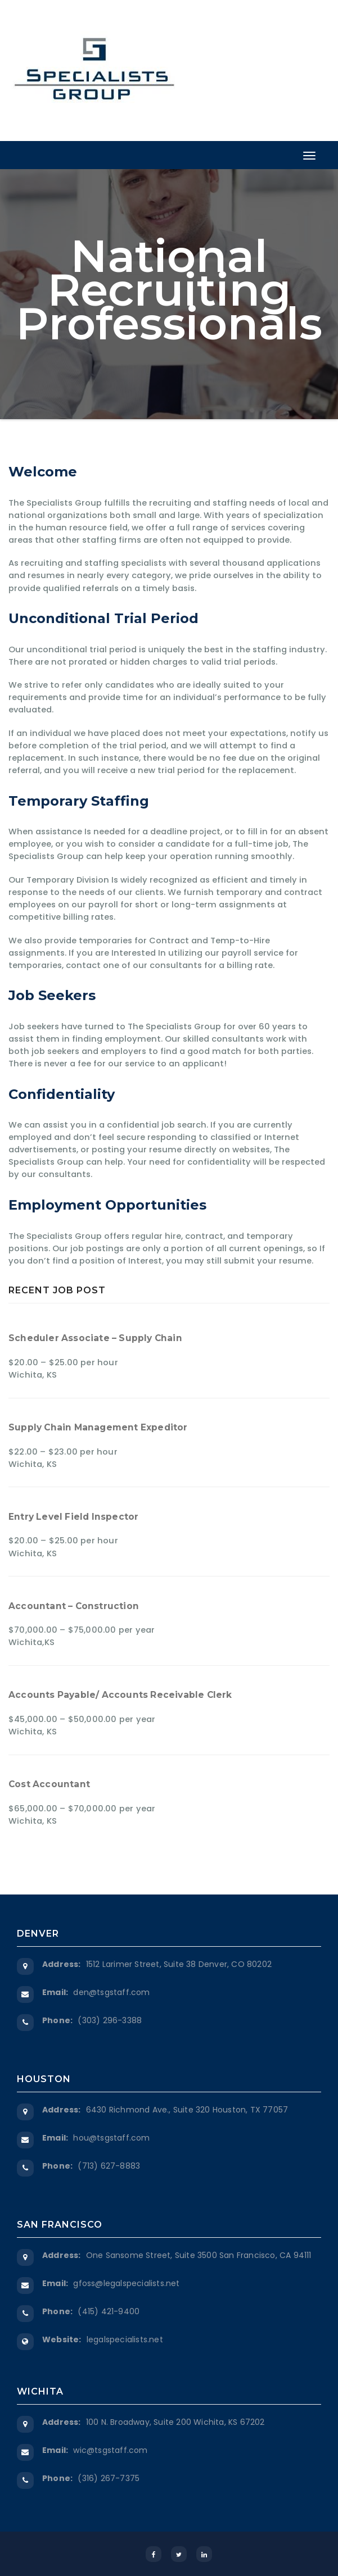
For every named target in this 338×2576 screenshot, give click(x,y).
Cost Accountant (49, 1784)
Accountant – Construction (73, 1606)
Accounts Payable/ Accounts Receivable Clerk (120, 1694)
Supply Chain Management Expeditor (98, 1427)
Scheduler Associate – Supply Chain (95, 1338)
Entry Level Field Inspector (73, 1516)
